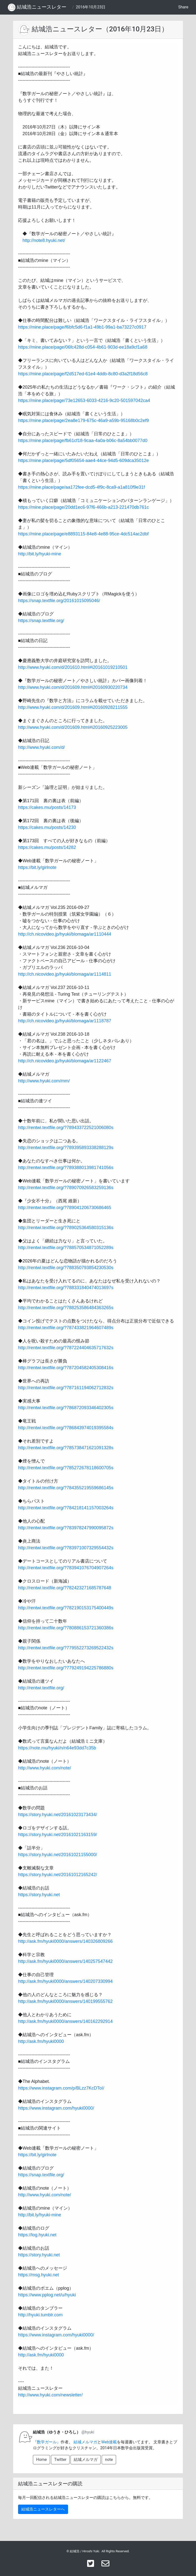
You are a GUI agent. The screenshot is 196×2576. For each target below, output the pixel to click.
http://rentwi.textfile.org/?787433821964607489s (65, 1327)
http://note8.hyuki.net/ (44, 240)
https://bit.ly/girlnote (37, 867)
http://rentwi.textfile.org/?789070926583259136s (65, 1187)
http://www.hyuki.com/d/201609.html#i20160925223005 (72, 727)
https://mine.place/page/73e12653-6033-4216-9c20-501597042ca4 (84, 400)
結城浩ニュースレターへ (43, 2509)
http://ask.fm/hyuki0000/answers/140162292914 (65, 2021)
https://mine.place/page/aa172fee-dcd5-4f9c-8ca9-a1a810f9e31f (81, 487)
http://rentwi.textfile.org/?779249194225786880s (65, 1667)
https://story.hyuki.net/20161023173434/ (57, 1814)
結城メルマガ (85, 2442)
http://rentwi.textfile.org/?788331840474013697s (65, 1287)
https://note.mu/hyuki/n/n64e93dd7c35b (57, 1747)
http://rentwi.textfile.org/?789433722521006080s (65, 1127)
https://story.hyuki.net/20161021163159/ (57, 1834)
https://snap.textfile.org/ (41, 620)
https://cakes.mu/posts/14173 (47, 807)
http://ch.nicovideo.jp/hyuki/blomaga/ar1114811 (64, 974)
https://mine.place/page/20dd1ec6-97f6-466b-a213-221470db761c (83, 507)
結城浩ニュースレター (37, 7)
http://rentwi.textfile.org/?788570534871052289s (65, 1247)
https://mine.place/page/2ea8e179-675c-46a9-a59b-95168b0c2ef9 (83, 420)
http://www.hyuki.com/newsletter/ (50, 2394)
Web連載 (109, 2442)
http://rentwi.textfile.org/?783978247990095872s (65, 1527)
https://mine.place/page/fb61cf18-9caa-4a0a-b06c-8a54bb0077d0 (82, 440)
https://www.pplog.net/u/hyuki (47, 2294)
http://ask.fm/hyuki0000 (41, 2041)
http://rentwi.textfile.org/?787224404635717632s (65, 1347)
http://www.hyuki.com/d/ (41, 747)
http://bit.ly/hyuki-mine (39, 553)
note (109, 2459)
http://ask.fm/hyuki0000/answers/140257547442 (65, 1961)
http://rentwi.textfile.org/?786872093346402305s (65, 1407)
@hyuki (87, 2432)
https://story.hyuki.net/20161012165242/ (57, 1874)
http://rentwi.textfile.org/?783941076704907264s (65, 1567)
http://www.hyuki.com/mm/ (44, 1080)
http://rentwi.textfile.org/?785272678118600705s (65, 1467)
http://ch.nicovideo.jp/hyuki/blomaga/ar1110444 (64, 934)
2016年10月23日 (90, 7)
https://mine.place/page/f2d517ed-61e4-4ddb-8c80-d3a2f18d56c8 (82, 373)
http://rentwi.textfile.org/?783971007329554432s (65, 1547)
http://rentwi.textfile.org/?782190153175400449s (65, 1607)
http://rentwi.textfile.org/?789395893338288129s (65, 1147)
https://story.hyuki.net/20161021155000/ (57, 1854)
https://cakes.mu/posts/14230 (47, 827)
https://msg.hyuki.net (38, 2274)
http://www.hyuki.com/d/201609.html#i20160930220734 (72, 687)
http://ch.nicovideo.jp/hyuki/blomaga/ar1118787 (64, 1020)
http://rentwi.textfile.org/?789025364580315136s (65, 1227)
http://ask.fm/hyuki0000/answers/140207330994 (65, 1981)
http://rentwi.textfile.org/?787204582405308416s (65, 1367)
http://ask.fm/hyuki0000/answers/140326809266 (65, 1941)
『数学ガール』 (47, 2442)
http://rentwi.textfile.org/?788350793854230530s (65, 1267)
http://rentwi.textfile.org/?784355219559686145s (65, 1487)
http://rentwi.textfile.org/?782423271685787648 (64, 1587)
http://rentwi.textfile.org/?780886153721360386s (65, 1627)
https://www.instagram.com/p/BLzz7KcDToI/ (61, 2088)
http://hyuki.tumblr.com (40, 2314)
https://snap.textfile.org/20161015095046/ (59, 600)
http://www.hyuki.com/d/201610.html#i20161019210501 (72, 667)
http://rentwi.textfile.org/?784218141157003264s (65, 1507)
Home (41, 2459)
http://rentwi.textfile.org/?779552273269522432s (65, 1647)
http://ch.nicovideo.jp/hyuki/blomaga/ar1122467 (64, 1060)
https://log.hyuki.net (37, 2234)
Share (183, 7)
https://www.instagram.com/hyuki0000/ (56, 2108)
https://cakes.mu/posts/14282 (47, 847)
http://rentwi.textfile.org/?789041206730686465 (64, 1207)
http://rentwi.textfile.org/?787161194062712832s (65, 1387)
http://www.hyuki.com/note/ (44, 1767)
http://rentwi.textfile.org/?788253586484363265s (65, 1307)
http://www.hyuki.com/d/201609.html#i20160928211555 (72, 707)
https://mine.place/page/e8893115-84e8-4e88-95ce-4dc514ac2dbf (83, 533)
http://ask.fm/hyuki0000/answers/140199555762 (65, 2001)
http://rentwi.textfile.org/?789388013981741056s (65, 1167)
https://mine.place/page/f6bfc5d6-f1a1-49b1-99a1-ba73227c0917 (82, 327)
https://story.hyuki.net (39, 1894)
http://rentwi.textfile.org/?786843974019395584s (65, 1427)
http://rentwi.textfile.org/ (41, 1687)
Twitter (60, 2459)
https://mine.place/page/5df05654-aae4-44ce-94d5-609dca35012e (83, 460)
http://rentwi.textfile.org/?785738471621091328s (65, 1447)
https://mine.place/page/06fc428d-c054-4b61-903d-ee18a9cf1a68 (82, 347)
